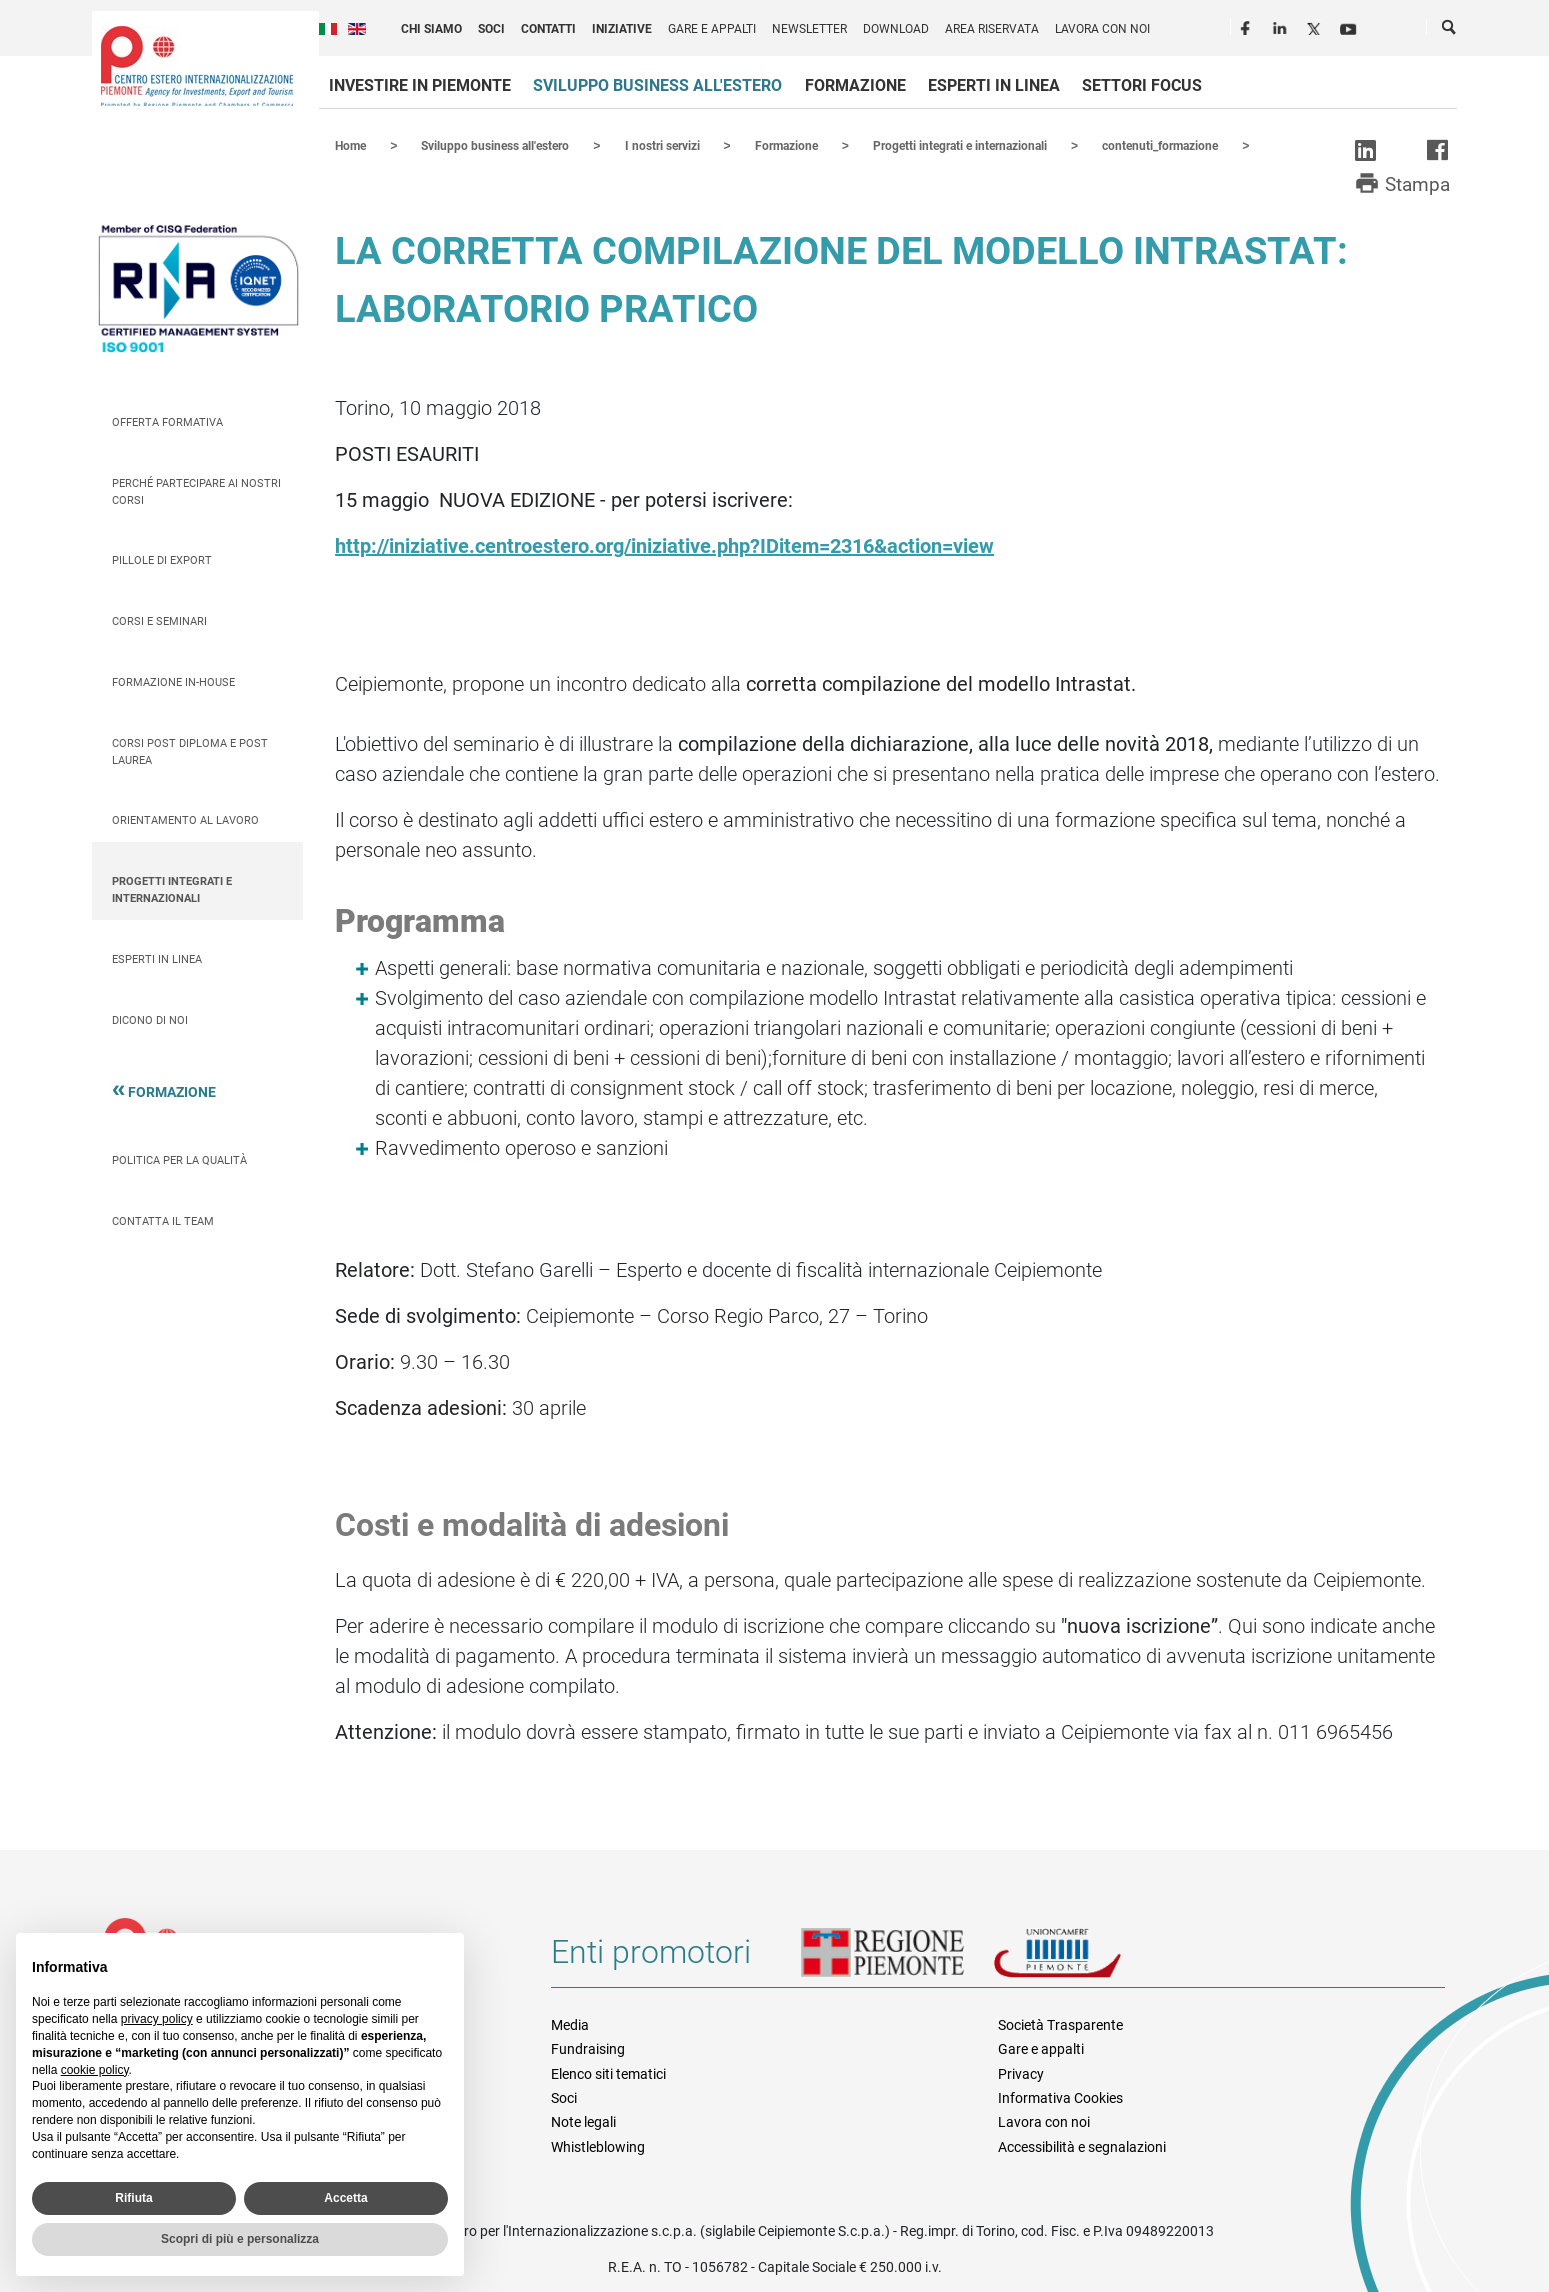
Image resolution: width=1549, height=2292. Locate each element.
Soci (491, 29)
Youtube (1350, 26)
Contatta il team (163, 1220)
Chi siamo (431, 29)
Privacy (1021, 2073)
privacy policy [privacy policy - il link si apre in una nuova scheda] (157, 2019)
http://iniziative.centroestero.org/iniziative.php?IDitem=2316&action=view (664, 545)
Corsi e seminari (159, 620)
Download (896, 29)
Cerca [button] (1450, 31)
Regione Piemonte (897, 1959)
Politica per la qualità (179, 1159)
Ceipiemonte (197, 66)
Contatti (548, 29)
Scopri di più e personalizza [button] (240, 2239)
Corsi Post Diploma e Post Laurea (190, 751)
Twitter (1316, 26)
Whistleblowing (598, 2146)
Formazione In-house (173, 681)
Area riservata (992, 29)
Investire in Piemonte (420, 85)
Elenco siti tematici (608, 2073)
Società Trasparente (1060, 2024)
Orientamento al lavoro (185, 819)
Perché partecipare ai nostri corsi (196, 491)
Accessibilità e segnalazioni (1082, 2146)
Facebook (1248, 26)
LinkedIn (1282, 26)
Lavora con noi (1102, 29)
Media (570, 2024)
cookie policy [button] (95, 2070)
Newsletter (809, 29)
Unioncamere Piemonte (1085, 1959)
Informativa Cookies (1060, 2097)
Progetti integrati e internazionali (172, 889)
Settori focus (1142, 85)
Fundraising (588, 2048)
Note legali (583, 2121)
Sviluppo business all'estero (657, 85)
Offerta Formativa (167, 421)
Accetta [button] (345, 2198)
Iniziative (622, 29)
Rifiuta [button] (133, 2198)
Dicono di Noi (150, 1019)
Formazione (855, 85)
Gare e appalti (712, 29)
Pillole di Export (162, 559)
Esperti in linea (994, 85)
